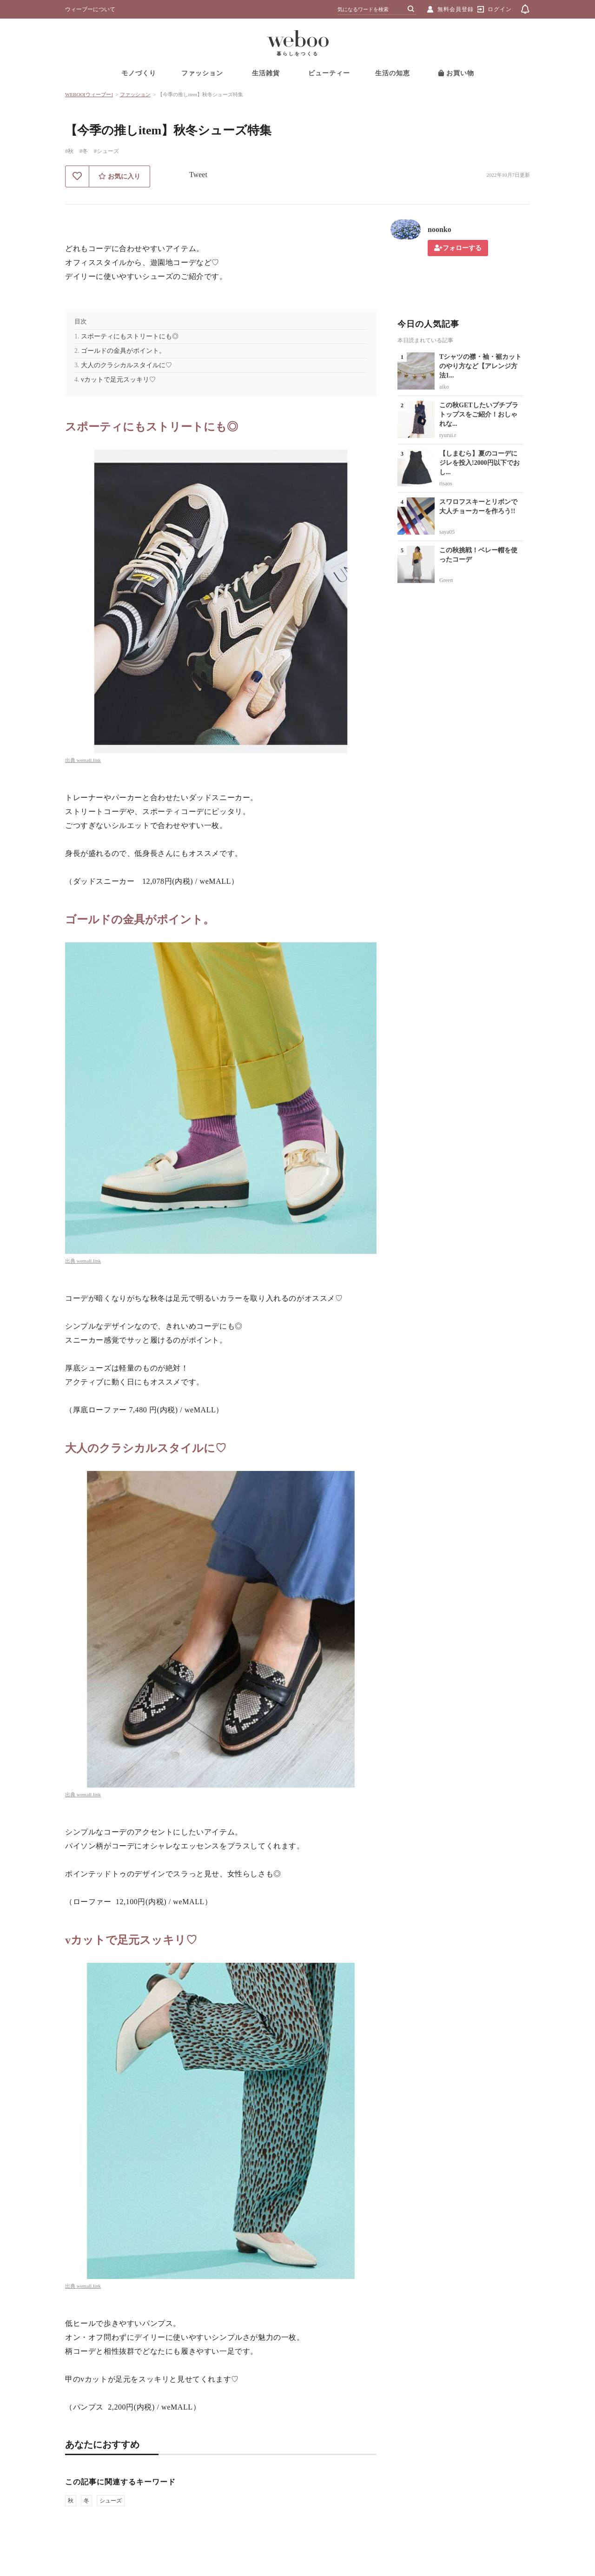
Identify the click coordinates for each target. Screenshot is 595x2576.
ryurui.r (447, 435)
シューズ (110, 2500)
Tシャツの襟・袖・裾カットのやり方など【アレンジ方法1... (480, 366)
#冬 (83, 151)
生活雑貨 (266, 73)
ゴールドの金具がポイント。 (123, 350)
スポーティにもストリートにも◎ (129, 336)
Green (446, 580)
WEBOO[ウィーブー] (89, 94)
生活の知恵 (392, 73)
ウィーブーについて (90, 9)
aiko (444, 387)
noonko (439, 229)
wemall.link (89, 760)
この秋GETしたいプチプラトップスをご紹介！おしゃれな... (478, 414)
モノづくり (138, 73)
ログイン (500, 9)
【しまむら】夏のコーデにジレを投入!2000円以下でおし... (479, 463)
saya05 (447, 532)
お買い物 (456, 73)
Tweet (198, 175)
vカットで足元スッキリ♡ (118, 379)
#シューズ (106, 151)
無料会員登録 (455, 9)
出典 (71, 760)
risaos (445, 483)
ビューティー (329, 73)
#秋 (69, 151)
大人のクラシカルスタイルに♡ (126, 365)
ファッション (202, 73)
